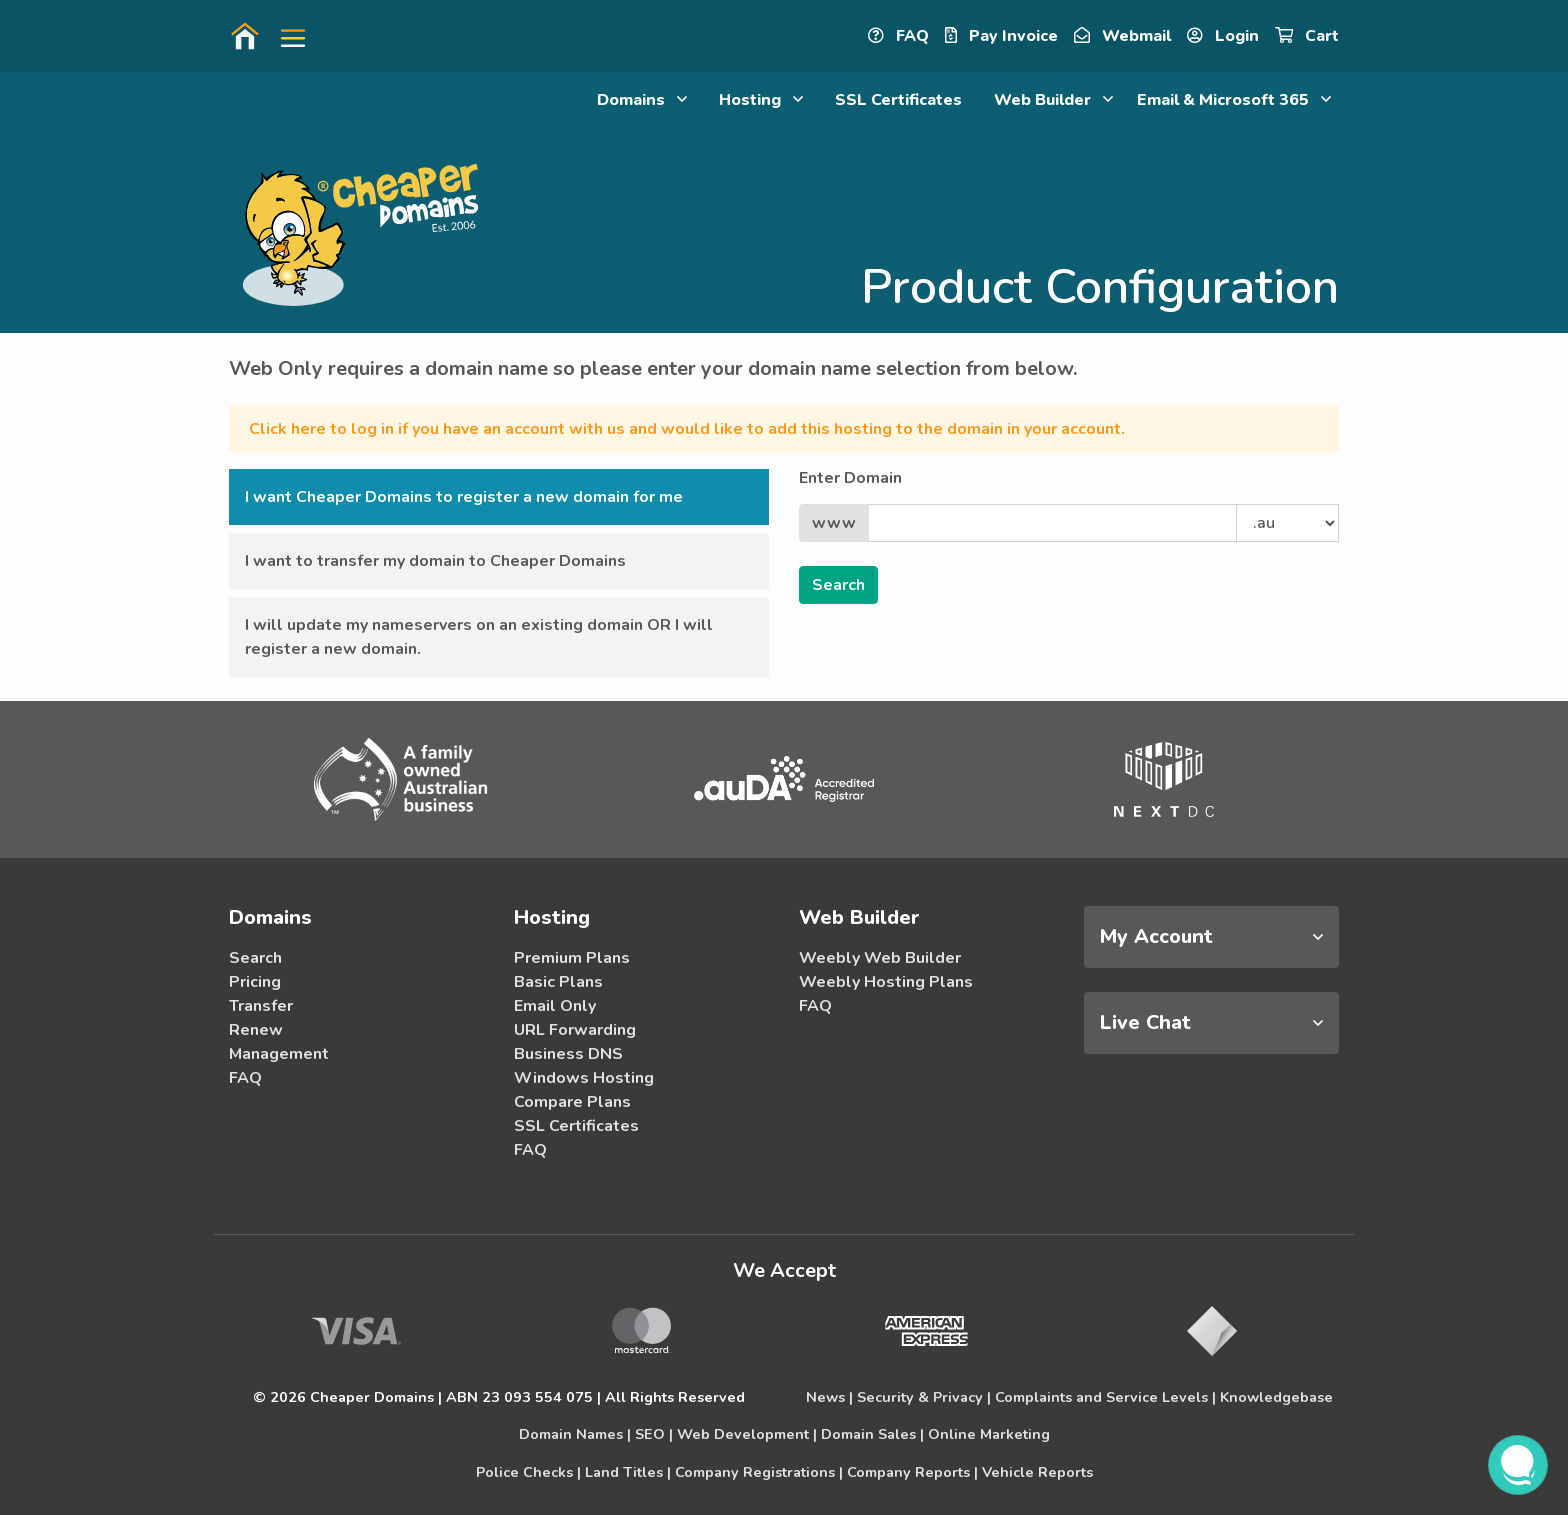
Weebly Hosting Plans (886, 982)
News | (829, 1397)
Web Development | (747, 1434)
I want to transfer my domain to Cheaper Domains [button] (435, 561)
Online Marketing (989, 1434)
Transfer (261, 1006)
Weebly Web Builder (880, 958)
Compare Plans (572, 1102)
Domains (642, 100)
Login (1223, 36)
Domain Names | (575, 1434)
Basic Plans (558, 982)
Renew (256, 1030)
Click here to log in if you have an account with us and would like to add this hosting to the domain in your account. (687, 429)
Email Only (555, 1006)
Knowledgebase (1276, 1397)
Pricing (255, 982)
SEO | (654, 1434)
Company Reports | (912, 1472)
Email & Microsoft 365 (1234, 100)
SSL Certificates (898, 100)
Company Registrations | (759, 1472)
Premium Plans (572, 958)
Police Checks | (528, 1472)
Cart (1307, 36)
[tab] (1211, 937)
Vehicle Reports (1037, 1472)
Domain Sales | (872, 1434)
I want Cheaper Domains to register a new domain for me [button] (464, 497)
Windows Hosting (584, 1078)
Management (279, 1054)
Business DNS (568, 1054)
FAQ (898, 36)
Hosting (761, 100)
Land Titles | (628, 1472)
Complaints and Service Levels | (1105, 1397)
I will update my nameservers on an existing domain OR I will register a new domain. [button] (479, 637)
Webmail (1122, 36)
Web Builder (1053, 100)
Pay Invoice (1001, 36)
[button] (285, 36)
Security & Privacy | (924, 1397)
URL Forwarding (575, 1030)
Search (255, 958)
